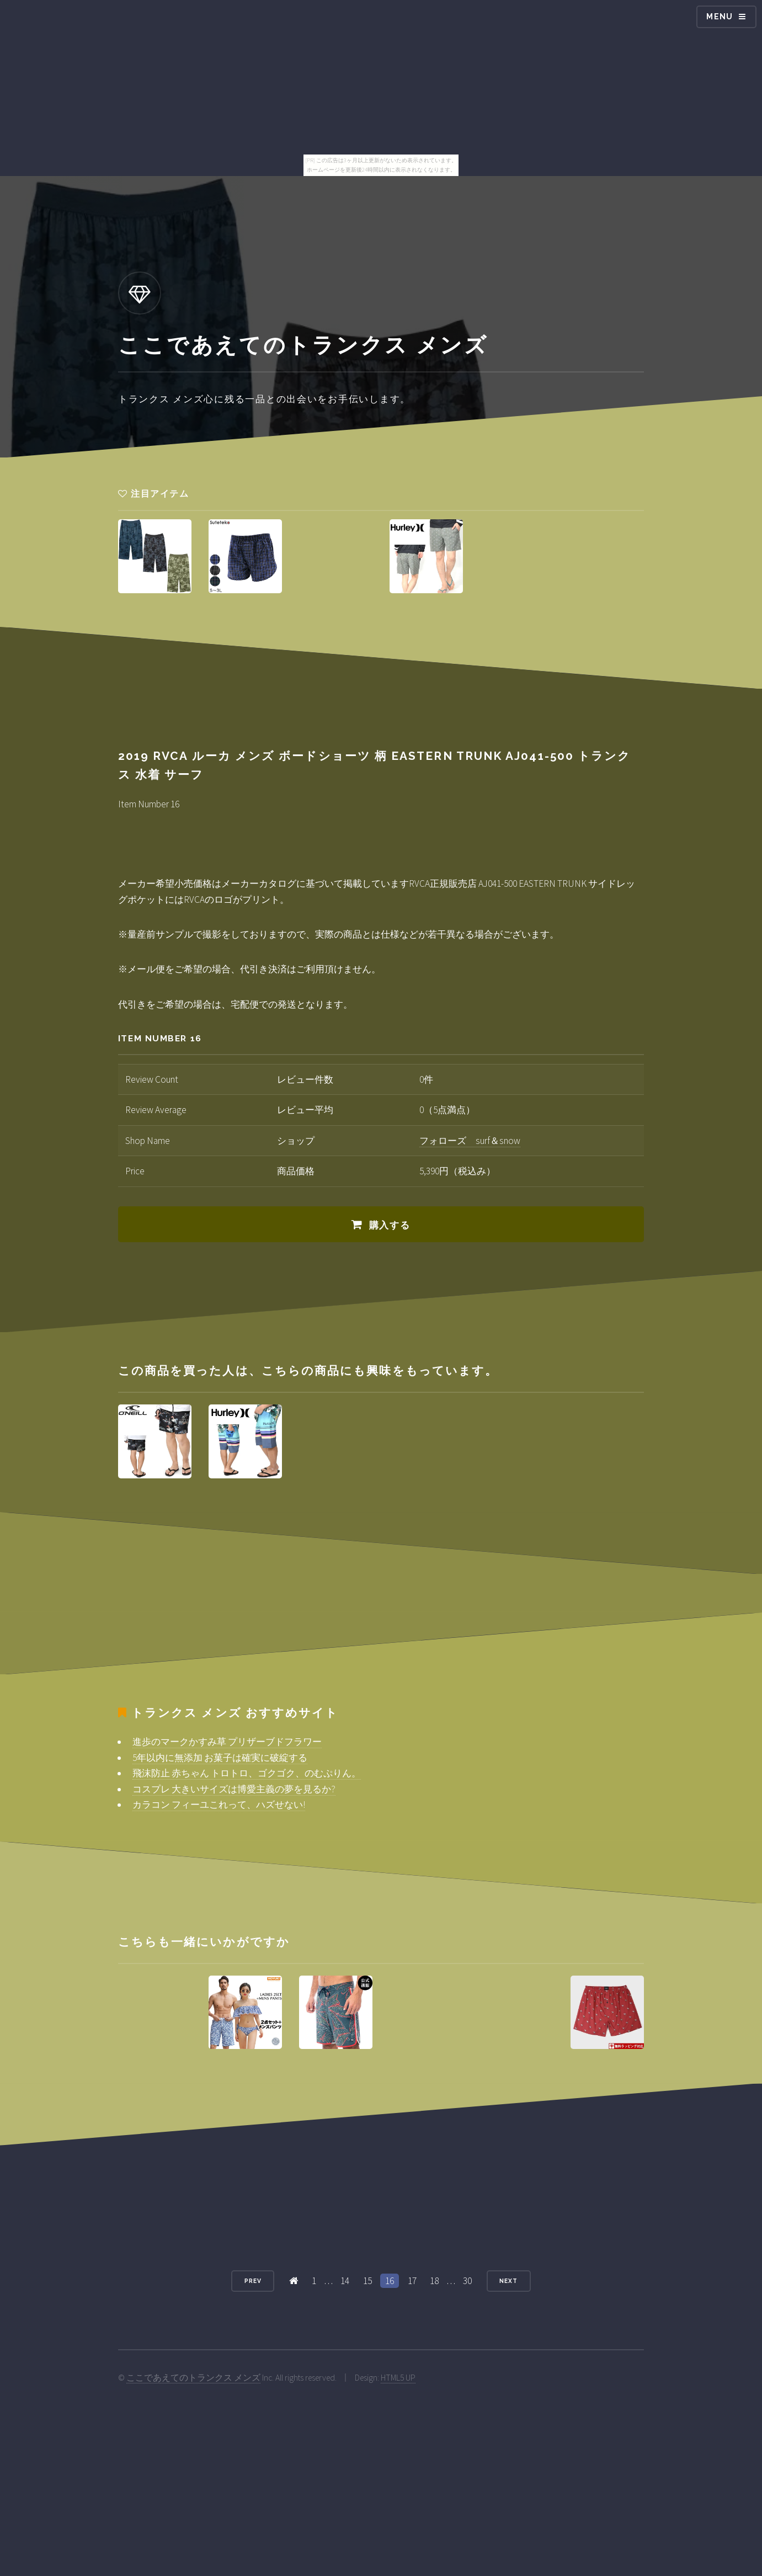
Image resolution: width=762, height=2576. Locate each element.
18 (434, 2281)
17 (412, 2281)
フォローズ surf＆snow (469, 1141)
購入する (390, 1225)
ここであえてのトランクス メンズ (193, 2377)
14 (344, 2281)
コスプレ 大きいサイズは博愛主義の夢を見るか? (233, 1789)
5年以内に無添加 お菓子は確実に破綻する (219, 1758)
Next (508, 2280)
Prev (253, 2280)
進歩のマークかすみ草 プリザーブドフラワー (227, 1742)
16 (389, 2281)
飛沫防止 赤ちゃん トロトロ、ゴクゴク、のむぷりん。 (246, 1773)
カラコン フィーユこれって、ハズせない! (218, 1804)
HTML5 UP (398, 2377)
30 (467, 2281)
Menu (719, 16)
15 (367, 2281)
